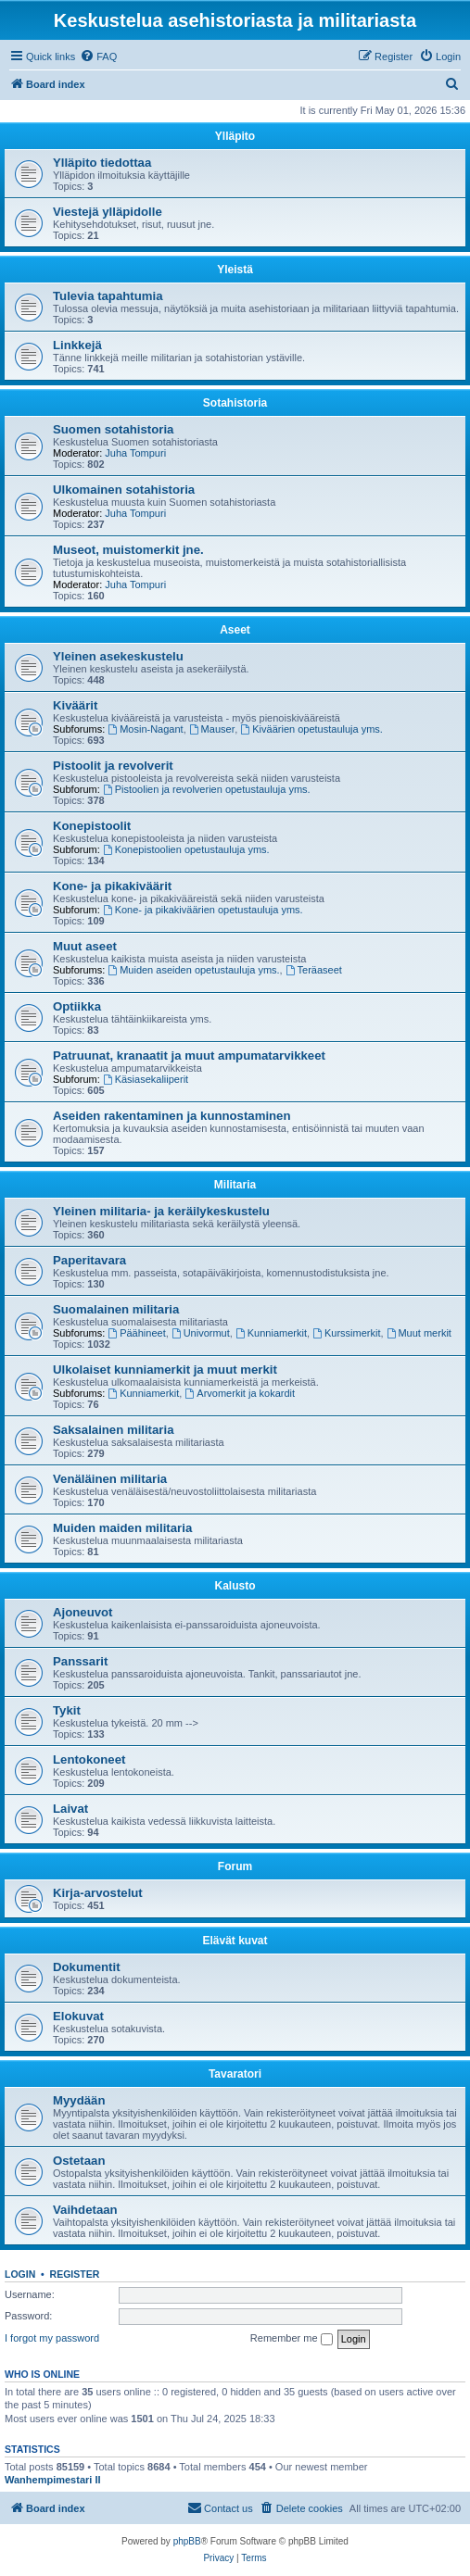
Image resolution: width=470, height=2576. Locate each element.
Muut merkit (419, 1332)
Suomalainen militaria (116, 1309)
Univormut (200, 1332)
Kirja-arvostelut (98, 1893)
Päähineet (136, 1332)
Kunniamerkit (271, 1332)
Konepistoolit (92, 826)
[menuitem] (98, 56)
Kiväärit (75, 705)
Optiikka (77, 1006)
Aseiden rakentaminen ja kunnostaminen (172, 1116)
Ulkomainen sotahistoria (124, 489)
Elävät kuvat (234, 1940)
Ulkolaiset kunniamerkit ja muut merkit (165, 1369)
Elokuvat (78, 2016)
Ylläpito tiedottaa (102, 163)
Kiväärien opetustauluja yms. (311, 729)
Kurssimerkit (346, 1332)
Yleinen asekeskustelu (118, 656)
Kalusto (234, 1585)
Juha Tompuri (135, 453)
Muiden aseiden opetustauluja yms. (193, 969)
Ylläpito (235, 136)
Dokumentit (87, 1967)
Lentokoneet (89, 1759)
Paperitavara (89, 1260)
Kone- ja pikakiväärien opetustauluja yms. (203, 909)
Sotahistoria (235, 402)
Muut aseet (85, 946)
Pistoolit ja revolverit (113, 766)
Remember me (291, 2338)
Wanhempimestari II (53, 2479)
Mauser (212, 729)
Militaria (235, 1184)
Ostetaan (79, 2161)
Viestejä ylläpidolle (107, 212)
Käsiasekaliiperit (145, 1079)
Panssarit (80, 1661)
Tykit (67, 1710)
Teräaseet (314, 969)
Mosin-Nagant (145, 729)
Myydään (79, 2100)
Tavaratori (235, 2073)
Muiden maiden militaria (122, 1528)
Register (75, 2274)
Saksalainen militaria (113, 1430)
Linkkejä (77, 345)
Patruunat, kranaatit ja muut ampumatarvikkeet (189, 1055)
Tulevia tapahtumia (107, 296)
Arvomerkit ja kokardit (239, 1393)
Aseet (235, 629)
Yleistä (235, 269)
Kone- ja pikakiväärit (112, 886)
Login (20, 2274)
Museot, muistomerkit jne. (128, 550)
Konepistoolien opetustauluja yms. (186, 849)
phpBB (187, 2541)
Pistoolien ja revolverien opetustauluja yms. (207, 789)
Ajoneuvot (82, 1612)
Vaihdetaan (85, 2210)
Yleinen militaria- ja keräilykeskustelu (161, 1211)
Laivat (70, 1809)
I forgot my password (52, 2338)
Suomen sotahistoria (113, 429)
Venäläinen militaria (110, 1479)
